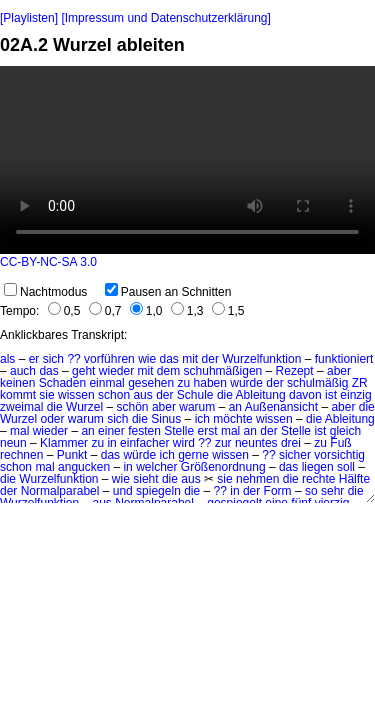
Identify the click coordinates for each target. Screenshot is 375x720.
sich (53, 359)
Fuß (340, 443)
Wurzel (84, 407)
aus (142, 395)
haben (210, 383)
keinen (17, 383)
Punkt (72, 455)
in (111, 443)
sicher (295, 455)
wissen (76, 395)
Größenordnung (223, 467)
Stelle (179, 431)
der (210, 359)
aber (339, 371)
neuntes (256, 443)
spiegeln (158, 491)
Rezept (295, 371)
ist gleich (337, 431)
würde (139, 455)
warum (197, 407)
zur (223, 443)
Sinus (166, 419)
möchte (232, 419)
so (311, 491)
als (7, 359)
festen (144, 431)
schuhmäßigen (223, 371)
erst (208, 431)
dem (168, 371)
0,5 (64, 311)
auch (23, 371)
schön (133, 407)
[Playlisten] (29, 18)
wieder (116, 371)
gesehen (151, 383)
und (123, 491)
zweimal (21, 407)
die (225, 395)
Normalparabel (60, 491)
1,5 (228, 311)
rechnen (21, 455)
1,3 (187, 311)
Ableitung (261, 395)
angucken (84, 467)
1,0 (146, 311)
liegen (318, 467)
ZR (360, 383)
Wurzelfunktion (261, 359)
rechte (318, 479)
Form (278, 491)
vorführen (109, 359)
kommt (18, 395)
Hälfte (354, 479)
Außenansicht (281, 407)
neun (13, 443)
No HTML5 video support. (187, 160)
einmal (106, 383)
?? (73, 359)
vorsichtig (339, 455)
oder (52, 419)
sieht (145, 479)
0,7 (105, 311)
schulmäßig (317, 383)
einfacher (144, 443)
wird (184, 443)
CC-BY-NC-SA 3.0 (48, 262)
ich (202, 419)
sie (46, 395)
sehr (332, 491)
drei (291, 443)
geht (83, 371)
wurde (246, 383)
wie (147, 359)
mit (190, 359)
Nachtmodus (45, 292)
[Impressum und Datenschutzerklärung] (165, 18)
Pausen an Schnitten (168, 292)
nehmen (257, 479)
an (235, 407)
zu (184, 383)
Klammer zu (72, 443)
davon (305, 395)
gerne (193, 455)
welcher (156, 467)
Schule (195, 395)
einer (111, 431)
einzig (355, 395)
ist (331, 395)
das (169, 359)
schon (114, 395)
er (34, 359)
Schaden (62, 383)
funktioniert (344, 359)
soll (346, 467)
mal (19, 431)
